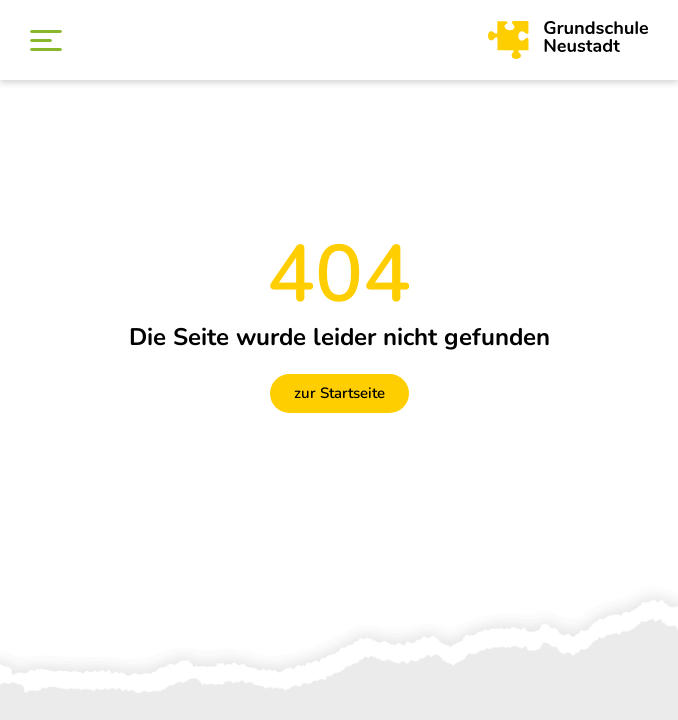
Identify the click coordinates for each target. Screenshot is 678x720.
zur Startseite (339, 393)
